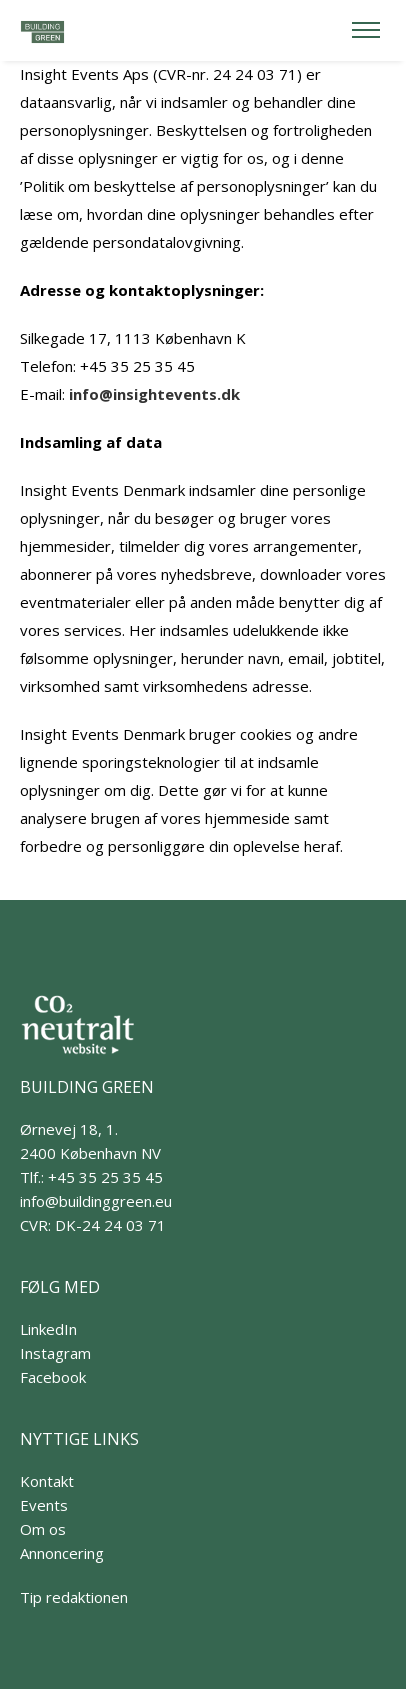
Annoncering (62, 1553)
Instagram (55, 1353)
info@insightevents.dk (154, 394)
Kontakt (47, 1481)
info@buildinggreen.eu (96, 1201)
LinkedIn (48, 1329)
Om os (43, 1529)
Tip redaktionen (74, 1597)
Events (44, 1505)
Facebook (53, 1377)
